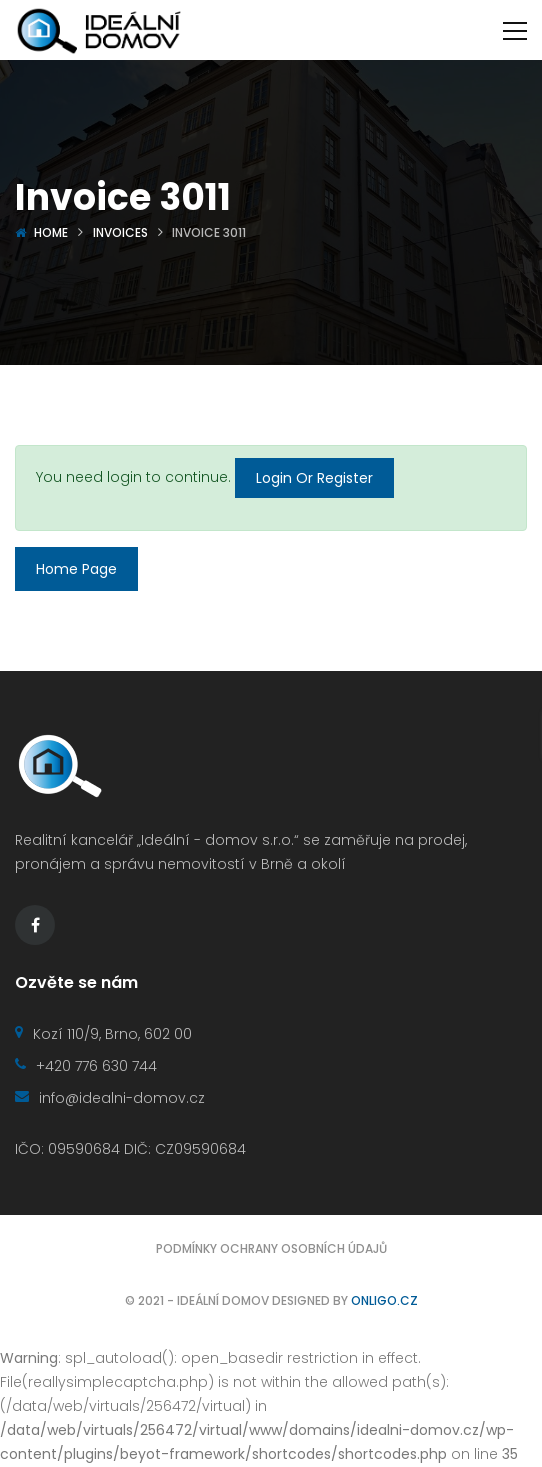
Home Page (76, 569)
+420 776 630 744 (86, 1066)
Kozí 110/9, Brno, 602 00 (103, 1034)
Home (51, 232)
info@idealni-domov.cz (110, 1098)
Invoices (120, 232)
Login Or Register (314, 478)
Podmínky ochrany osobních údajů (271, 1248)
